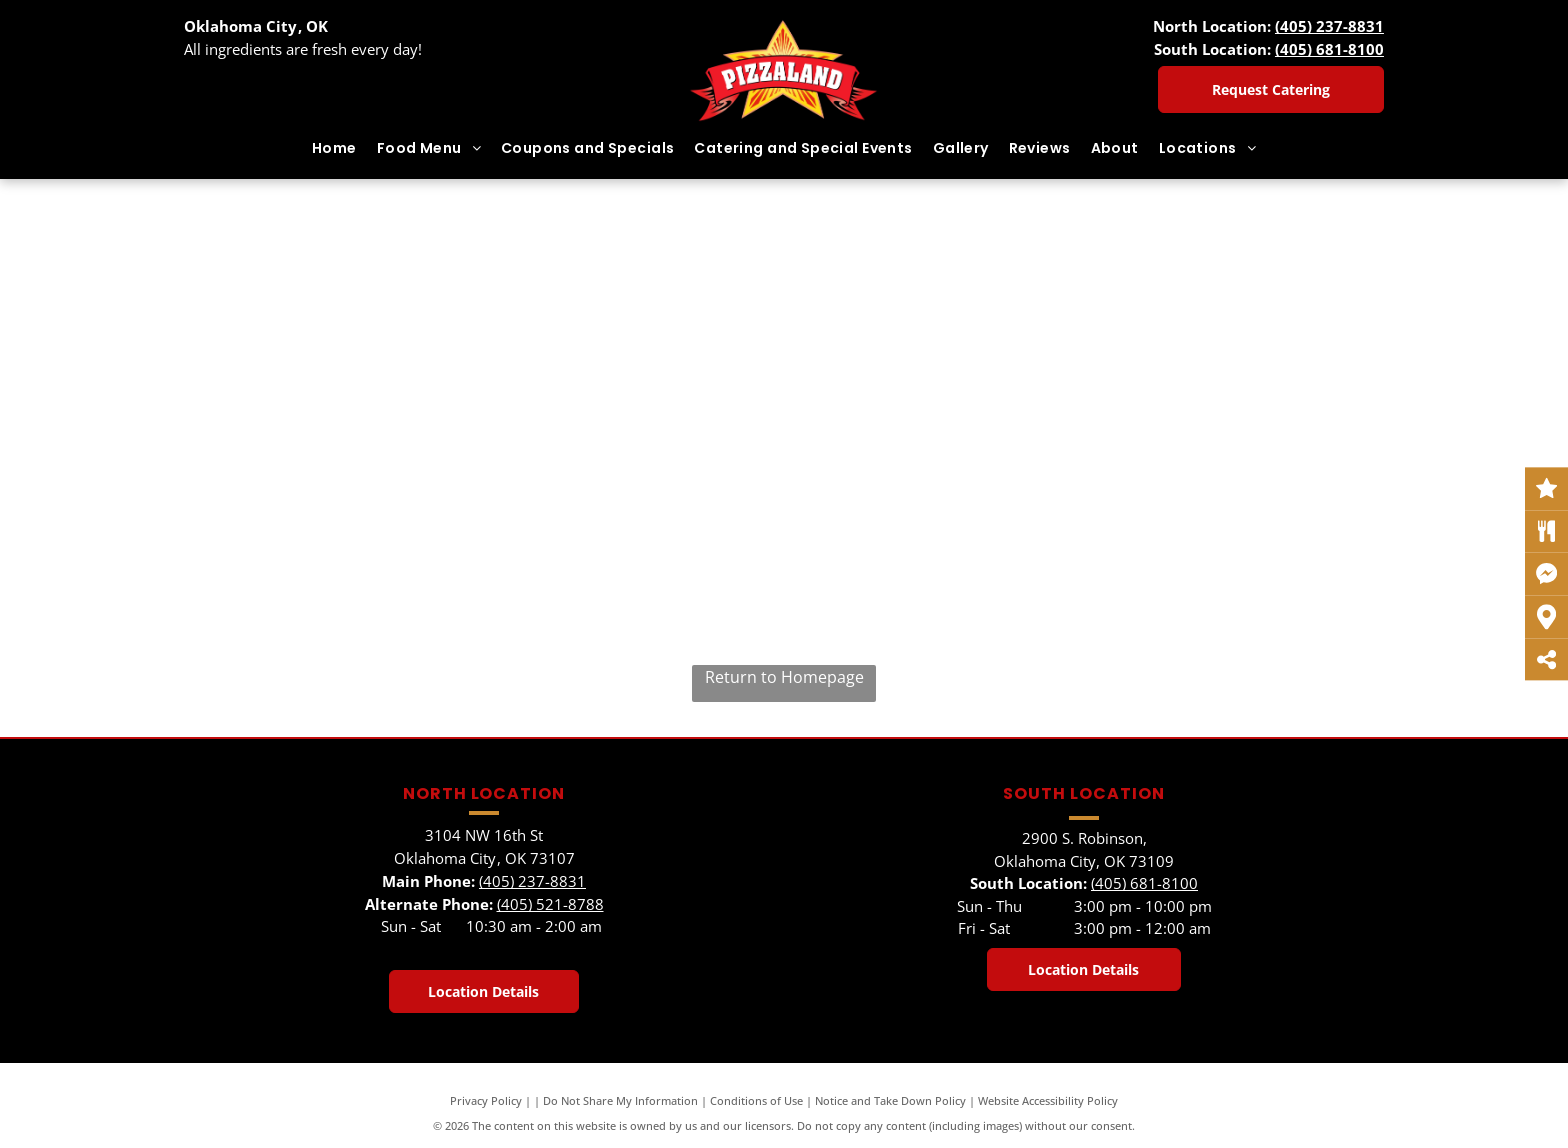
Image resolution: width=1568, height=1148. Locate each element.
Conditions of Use (756, 1100)
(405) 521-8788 (550, 904)
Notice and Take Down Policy (890, 1100)
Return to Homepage (784, 677)
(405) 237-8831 (1329, 26)
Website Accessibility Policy (1048, 1100)
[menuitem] (334, 148)
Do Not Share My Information (620, 1100)
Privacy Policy (486, 1100)
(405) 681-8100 (1329, 49)
